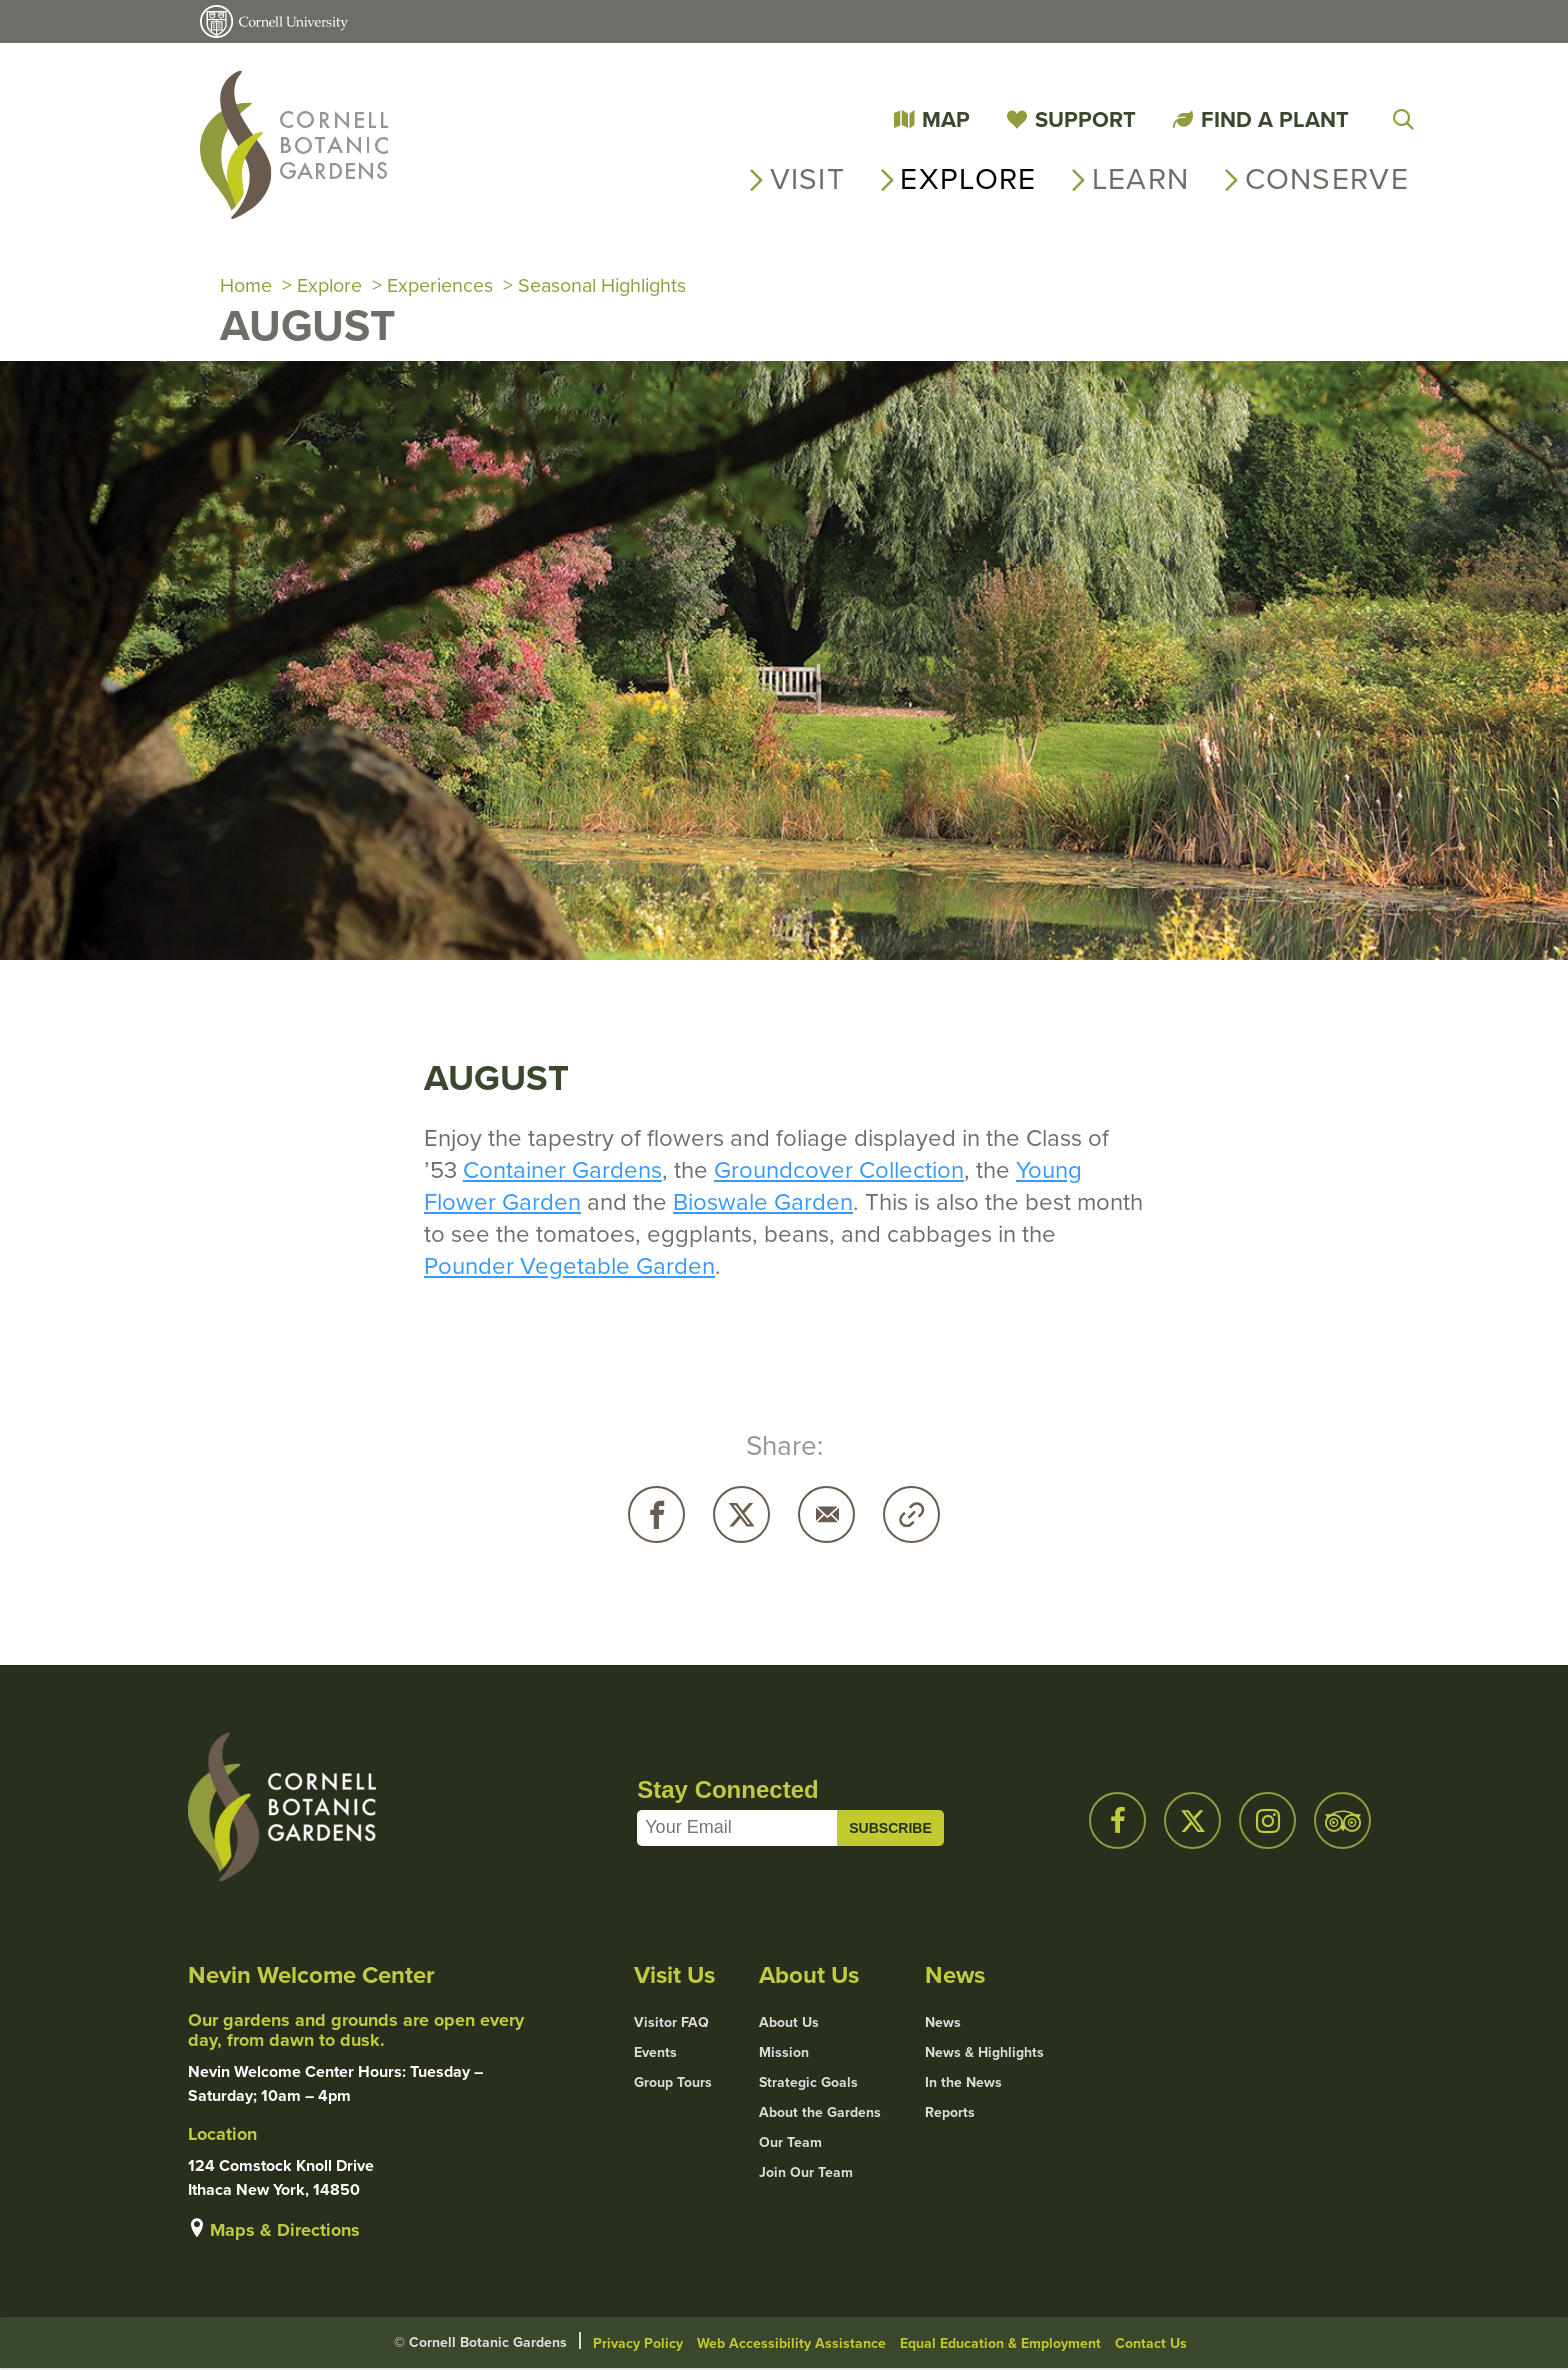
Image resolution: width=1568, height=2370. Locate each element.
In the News (963, 2084)
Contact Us (1151, 2344)
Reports (950, 2114)
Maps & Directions (285, 2231)
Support (1085, 119)
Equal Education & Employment (1000, 2344)
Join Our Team (806, 2174)
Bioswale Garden (763, 1203)
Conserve (1327, 179)
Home (246, 286)
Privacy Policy (638, 2344)
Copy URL (911, 1515)
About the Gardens (820, 2114)
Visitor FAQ (671, 2024)
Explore (968, 179)
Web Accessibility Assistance (791, 2344)
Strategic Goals (808, 2084)
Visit (808, 179)
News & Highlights (984, 2054)
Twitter (741, 1515)
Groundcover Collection (839, 1171)
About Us (789, 2024)
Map (946, 119)
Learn (1141, 179)
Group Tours (673, 2084)
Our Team (790, 2144)
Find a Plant (1275, 119)
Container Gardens (562, 1171)
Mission (784, 2054)
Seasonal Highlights (607, 286)
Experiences (441, 286)
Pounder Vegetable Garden (569, 1267)
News (943, 2024)
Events (655, 2054)
